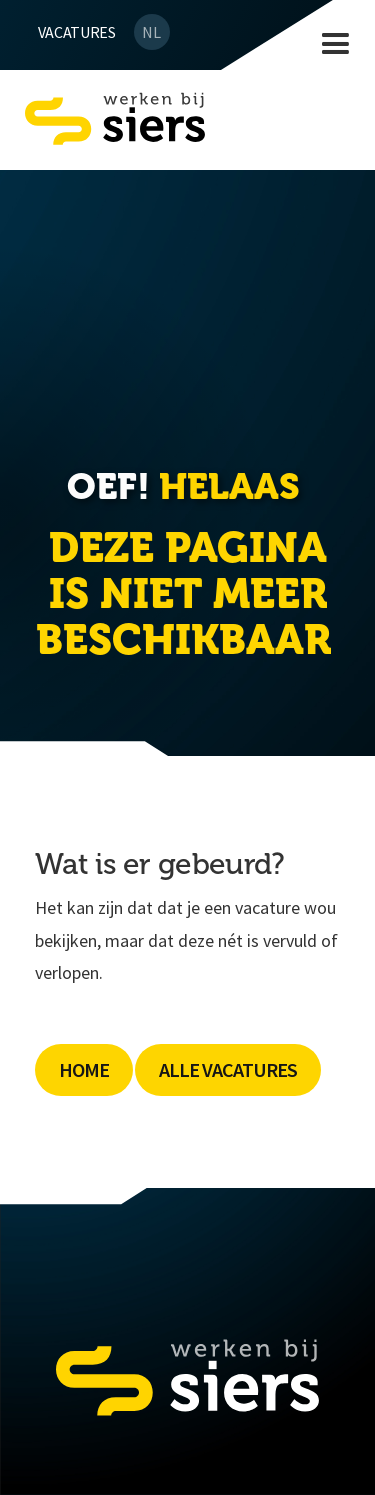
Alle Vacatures (228, 1069)
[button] (335, 44)
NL (151, 32)
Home (84, 1069)
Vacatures (77, 32)
